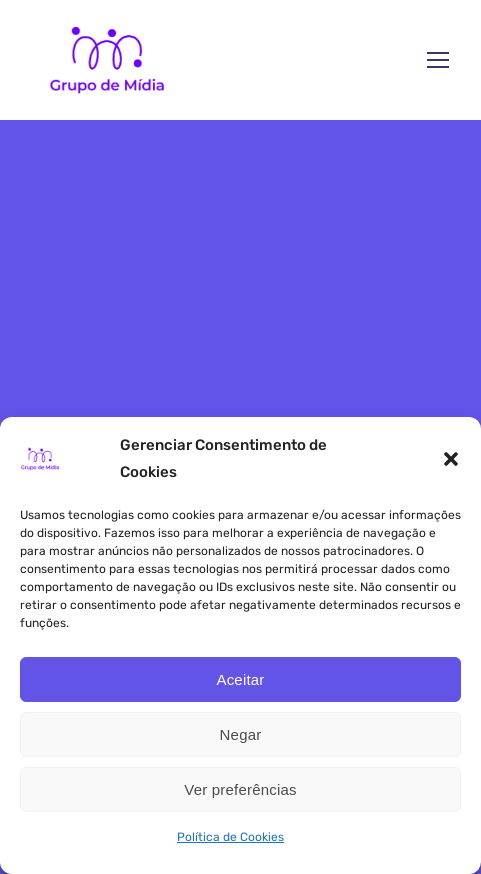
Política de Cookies (230, 837)
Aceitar (240, 679)
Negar (241, 734)
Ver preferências (240, 789)
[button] (451, 459)
